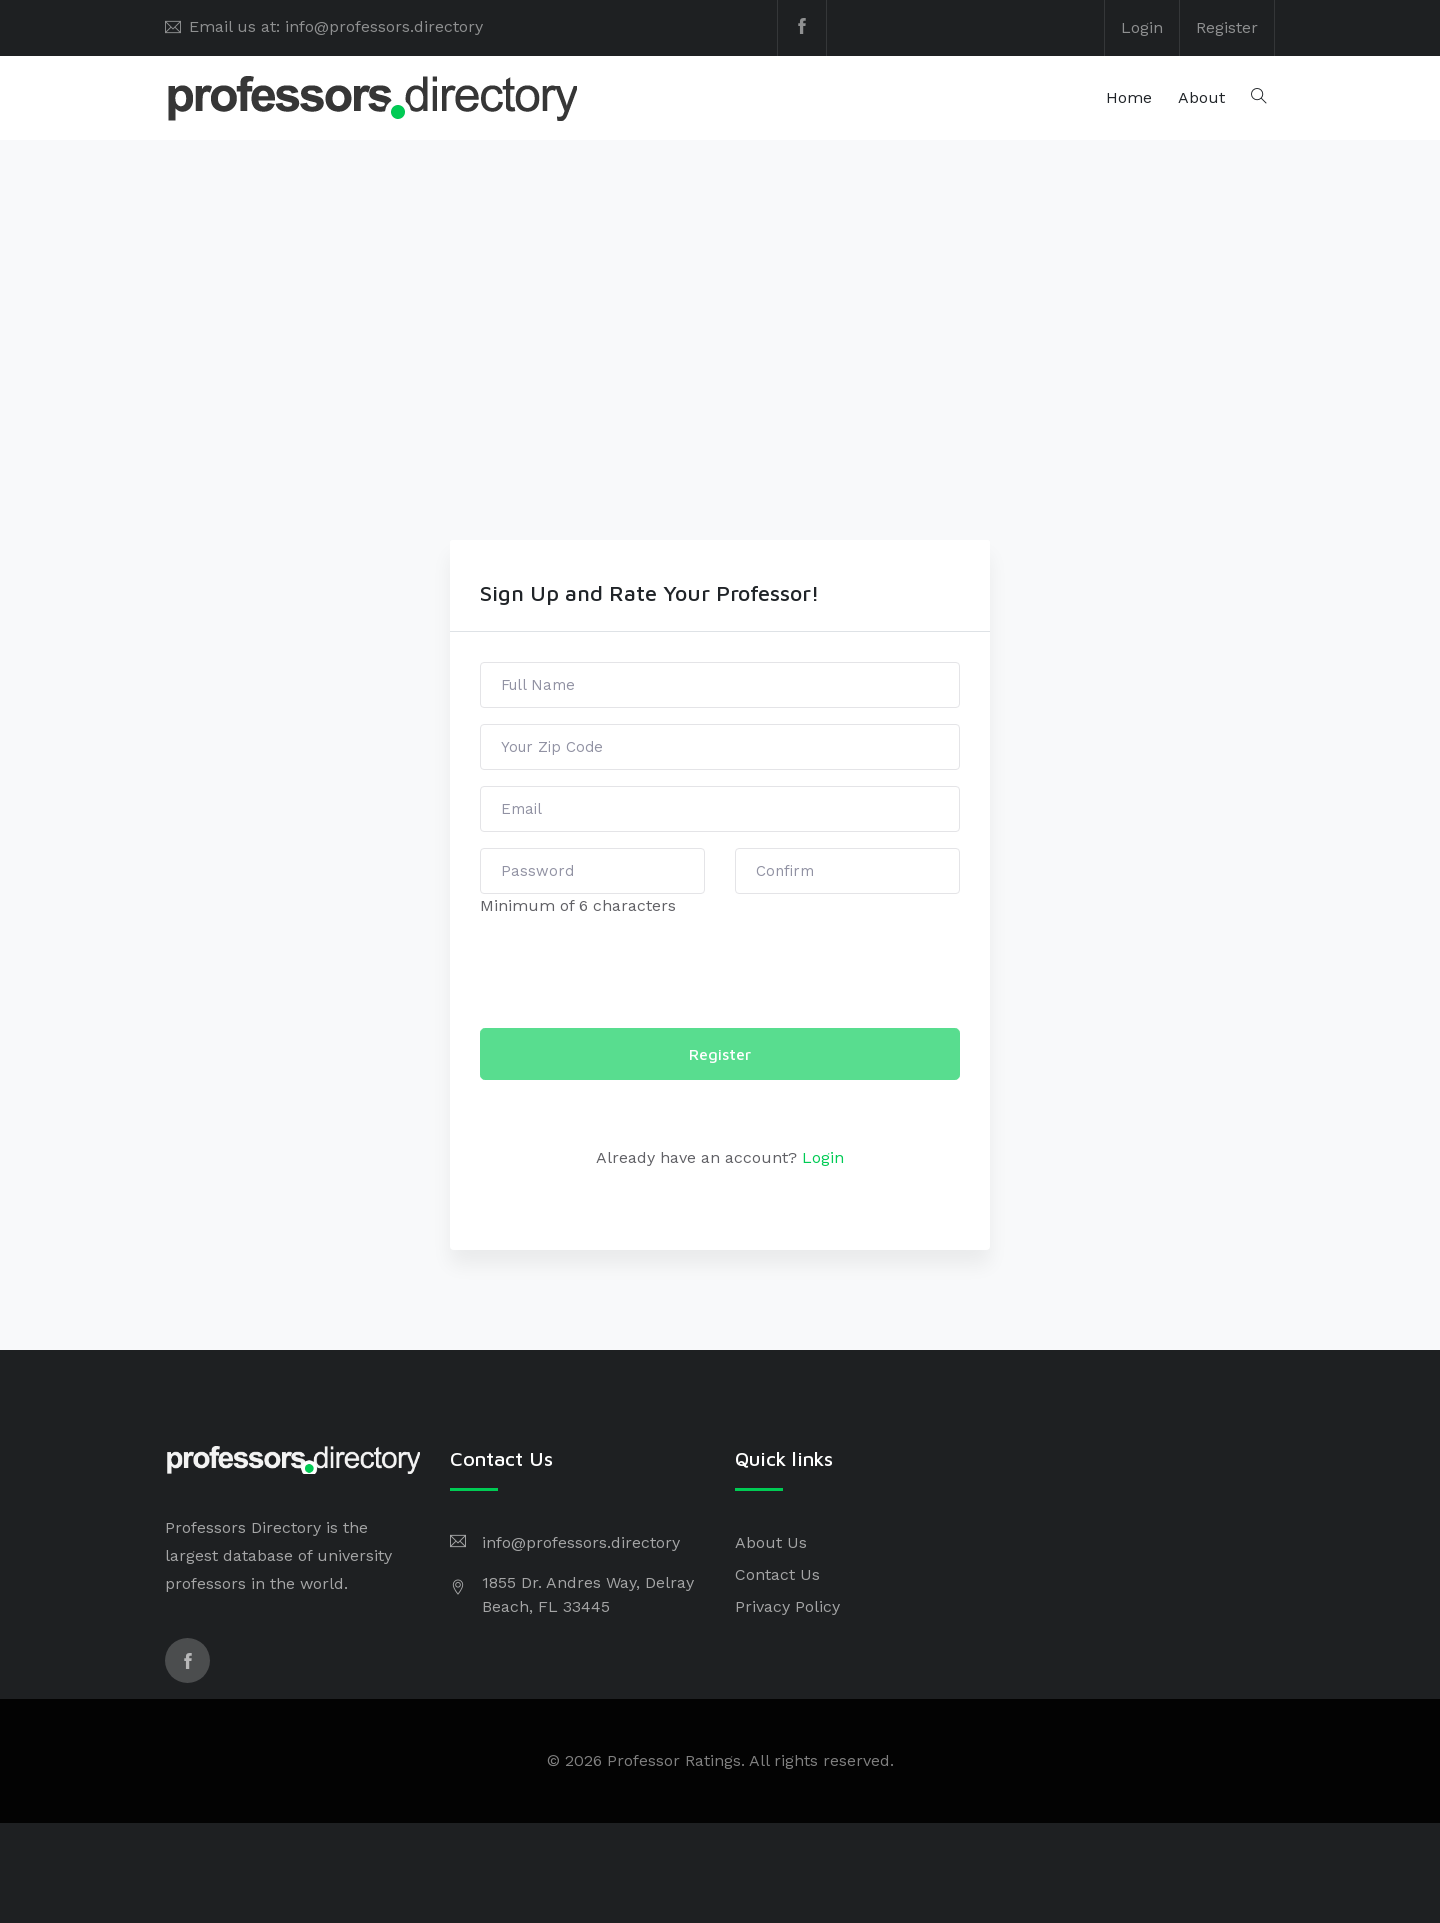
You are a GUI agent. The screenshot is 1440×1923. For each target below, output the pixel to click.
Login (1142, 27)
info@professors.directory (581, 1542)
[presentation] (632, 973)
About (1201, 97)
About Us (771, 1542)
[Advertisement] (720, 390)
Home (1129, 97)
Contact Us (777, 1574)
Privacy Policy (787, 1606)
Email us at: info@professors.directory (336, 26)
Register (1227, 27)
